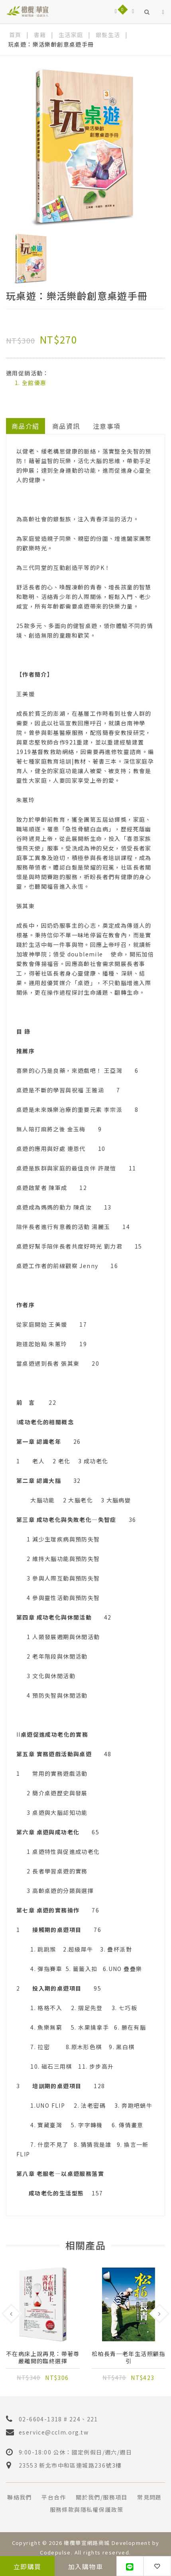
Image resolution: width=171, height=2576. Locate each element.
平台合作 (53, 2497)
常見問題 (149, 2497)
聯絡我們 (19, 2497)
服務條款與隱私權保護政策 (87, 2509)
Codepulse (55, 2552)
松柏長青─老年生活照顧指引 (128, 2357)
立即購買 (27, 2566)
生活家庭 (71, 35)
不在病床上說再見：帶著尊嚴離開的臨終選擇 (43, 2357)
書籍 (40, 35)
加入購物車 (85, 2566)
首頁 (15, 35)
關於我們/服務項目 (102, 2497)
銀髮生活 (108, 35)
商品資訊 (66, 426)
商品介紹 (25, 426)
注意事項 (107, 426)
